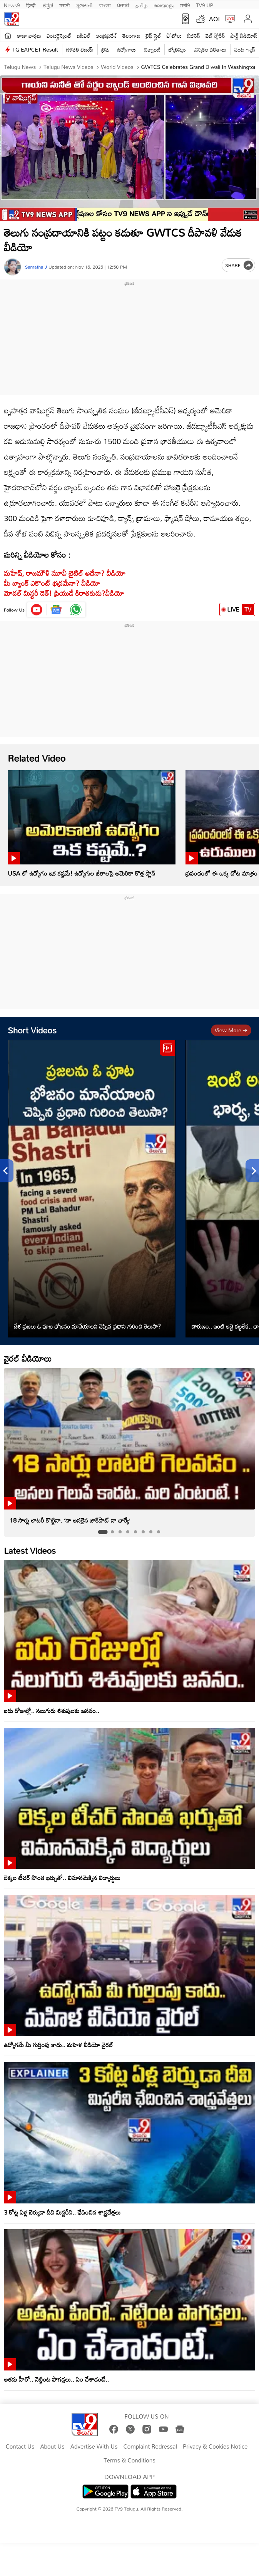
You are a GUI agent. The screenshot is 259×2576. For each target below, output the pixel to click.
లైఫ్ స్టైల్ (153, 35)
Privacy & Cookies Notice (215, 2446)
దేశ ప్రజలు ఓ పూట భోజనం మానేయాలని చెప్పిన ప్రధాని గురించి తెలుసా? (87, 1326)
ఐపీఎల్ (83, 35)
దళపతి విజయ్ (80, 49)
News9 (12, 4)
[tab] (102, 1532)
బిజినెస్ (193, 35)
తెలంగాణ (131, 35)
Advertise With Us (94, 2446)
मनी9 (185, 4)
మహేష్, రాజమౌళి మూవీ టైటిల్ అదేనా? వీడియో (64, 573)
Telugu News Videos (68, 67)
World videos (116, 67)
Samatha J (36, 267)
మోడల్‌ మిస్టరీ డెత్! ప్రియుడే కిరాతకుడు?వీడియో (64, 593)
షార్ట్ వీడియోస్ (244, 35)
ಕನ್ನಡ (48, 4)
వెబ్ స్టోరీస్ (215, 35)
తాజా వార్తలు (29, 35)
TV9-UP (204, 4)
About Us (52, 2446)
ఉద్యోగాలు (126, 49)
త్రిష (105, 49)
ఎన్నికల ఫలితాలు (210, 49)
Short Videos (32, 1030)
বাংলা (105, 4)
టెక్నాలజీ (152, 49)
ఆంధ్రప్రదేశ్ (106, 35)
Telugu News (20, 67)
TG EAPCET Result (35, 49)
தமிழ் (141, 4)
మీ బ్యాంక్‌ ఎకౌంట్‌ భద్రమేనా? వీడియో (52, 583)
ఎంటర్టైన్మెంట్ (59, 35)
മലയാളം (164, 4)
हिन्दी (31, 4)
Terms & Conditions (129, 2460)
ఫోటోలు (174, 35)
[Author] (12, 267)
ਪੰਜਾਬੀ (123, 4)
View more (231, 1030)
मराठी (64, 4)
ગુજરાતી (84, 4)
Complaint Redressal (150, 2446)
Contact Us (20, 2446)
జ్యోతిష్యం (177, 49)
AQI (214, 19)
